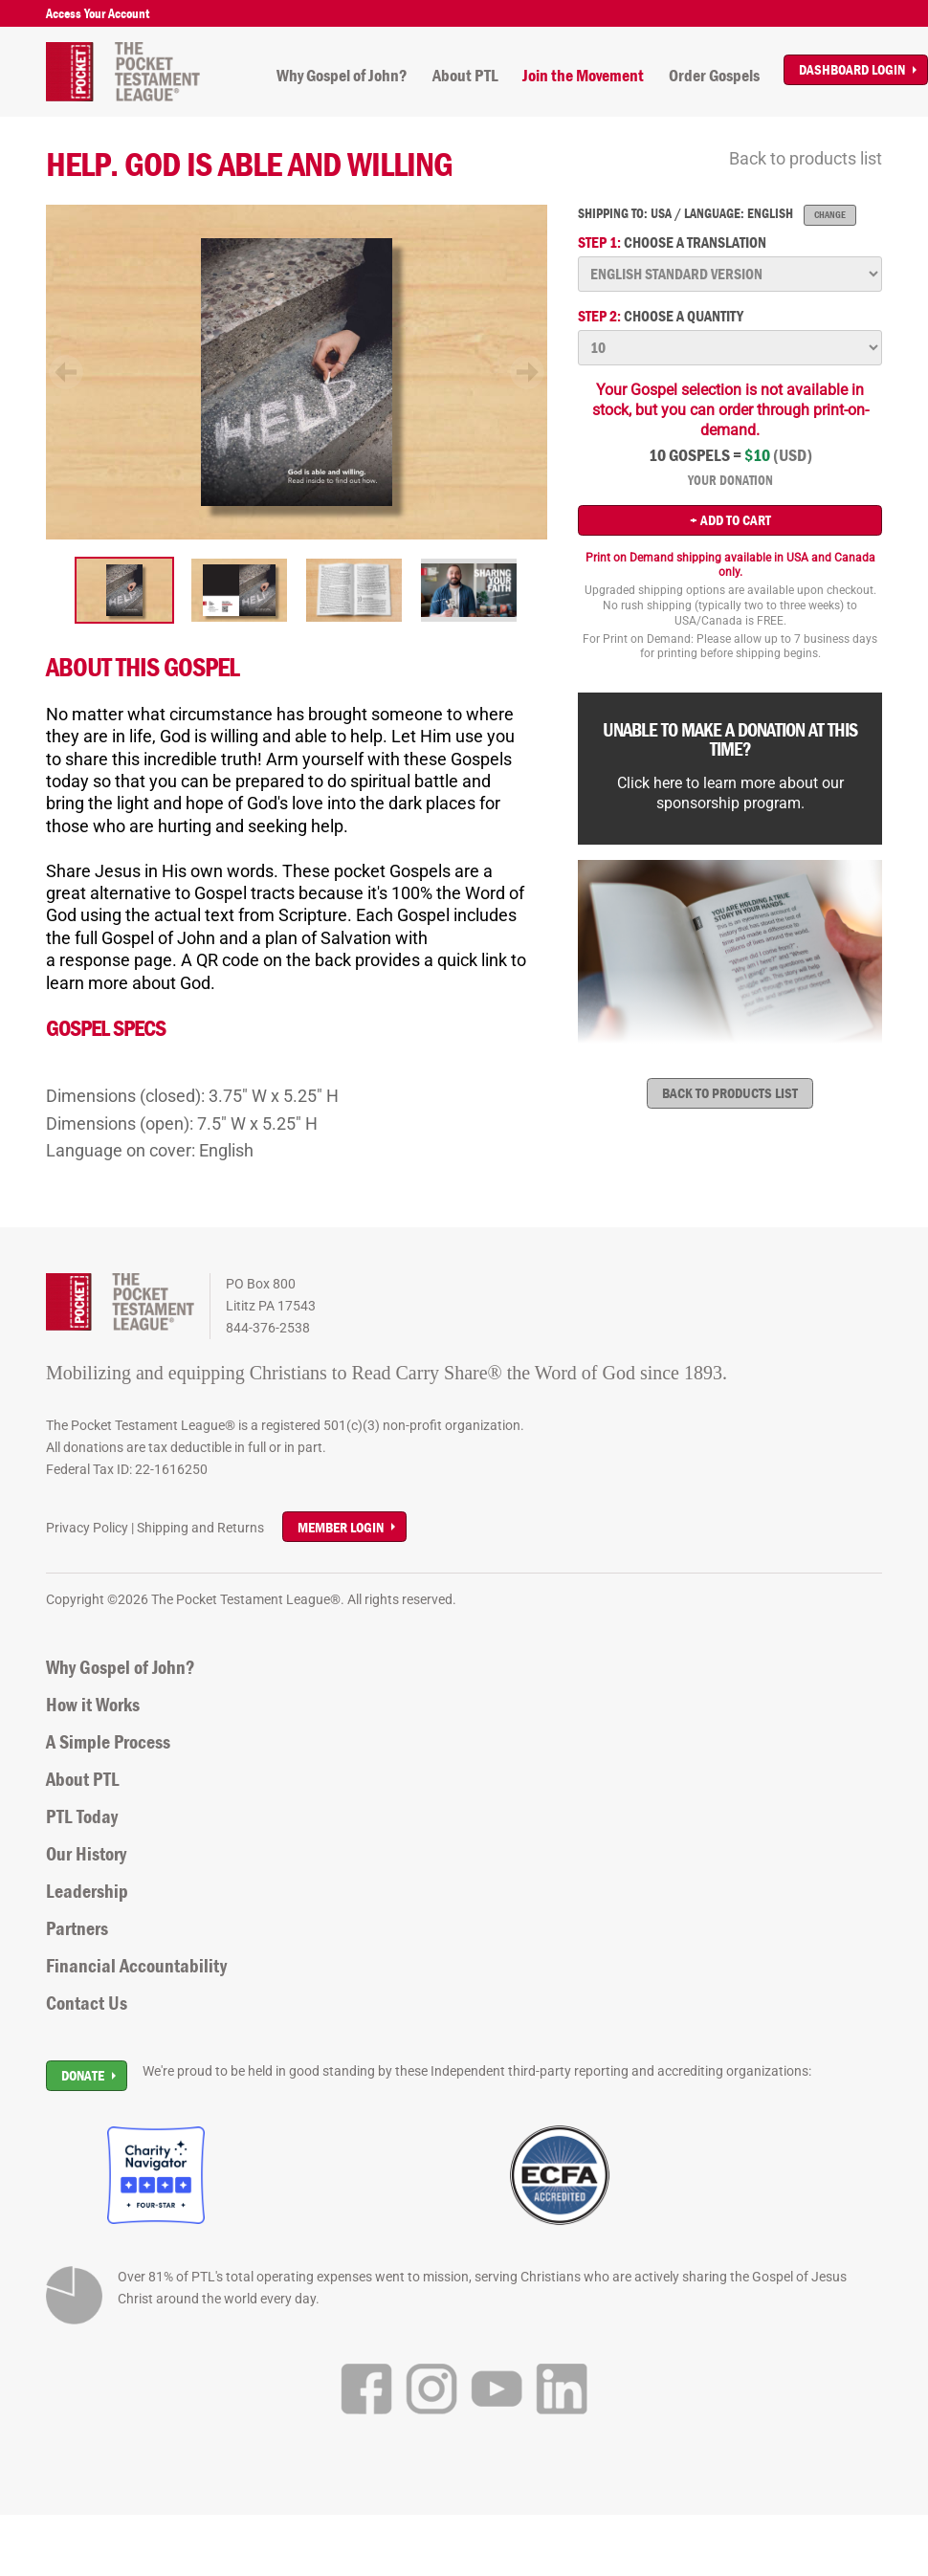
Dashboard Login (852, 69)
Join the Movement (583, 75)
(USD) (792, 455)
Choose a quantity (660, 316)
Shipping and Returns (200, 1527)
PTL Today (82, 1816)
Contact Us (86, 2003)
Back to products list (805, 158)
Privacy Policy (87, 1527)
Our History (86, 1853)
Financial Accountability (136, 1965)
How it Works (93, 1704)
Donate (82, 2075)
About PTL (465, 75)
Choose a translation (672, 242)
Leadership (87, 1891)
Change (830, 214)
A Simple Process (108, 1741)
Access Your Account (97, 13)
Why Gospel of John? (342, 75)
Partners (77, 1928)
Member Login (341, 1527)
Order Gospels (714, 75)
